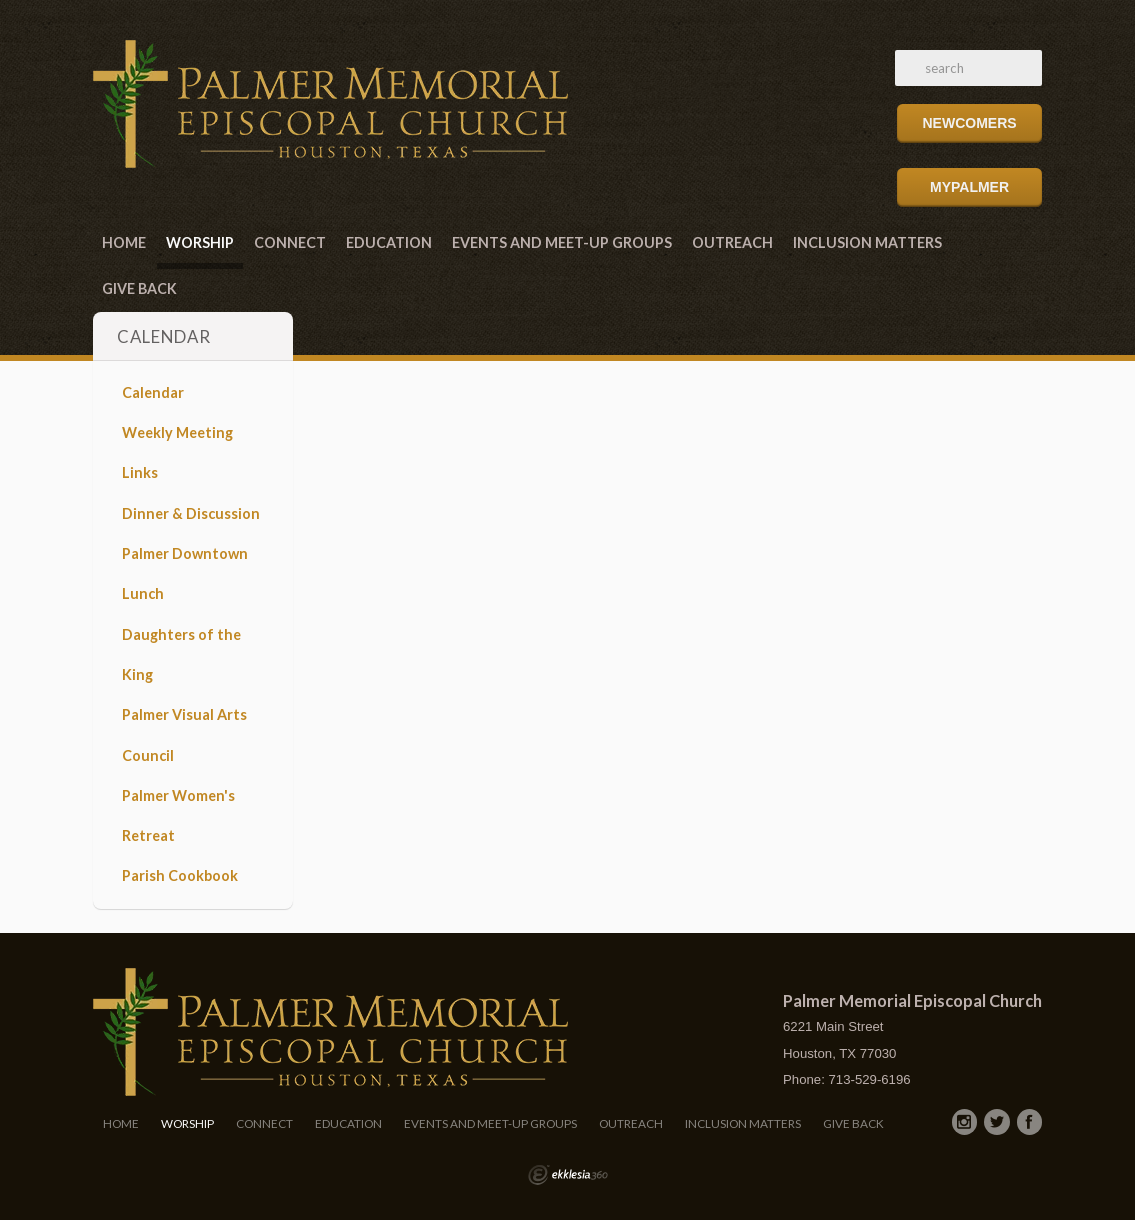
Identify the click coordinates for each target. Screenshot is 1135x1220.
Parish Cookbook (180, 875)
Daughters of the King (181, 654)
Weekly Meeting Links (177, 452)
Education (389, 242)
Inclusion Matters (867, 242)
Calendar (153, 392)
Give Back (139, 288)
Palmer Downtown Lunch (185, 573)
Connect (290, 242)
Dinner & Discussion (191, 513)
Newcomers (969, 123)
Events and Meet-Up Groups (562, 242)
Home (124, 242)
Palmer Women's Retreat (178, 815)
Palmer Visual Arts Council (184, 734)
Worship (200, 242)
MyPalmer (969, 187)
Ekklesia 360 (568, 1175)
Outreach (732, 242)
